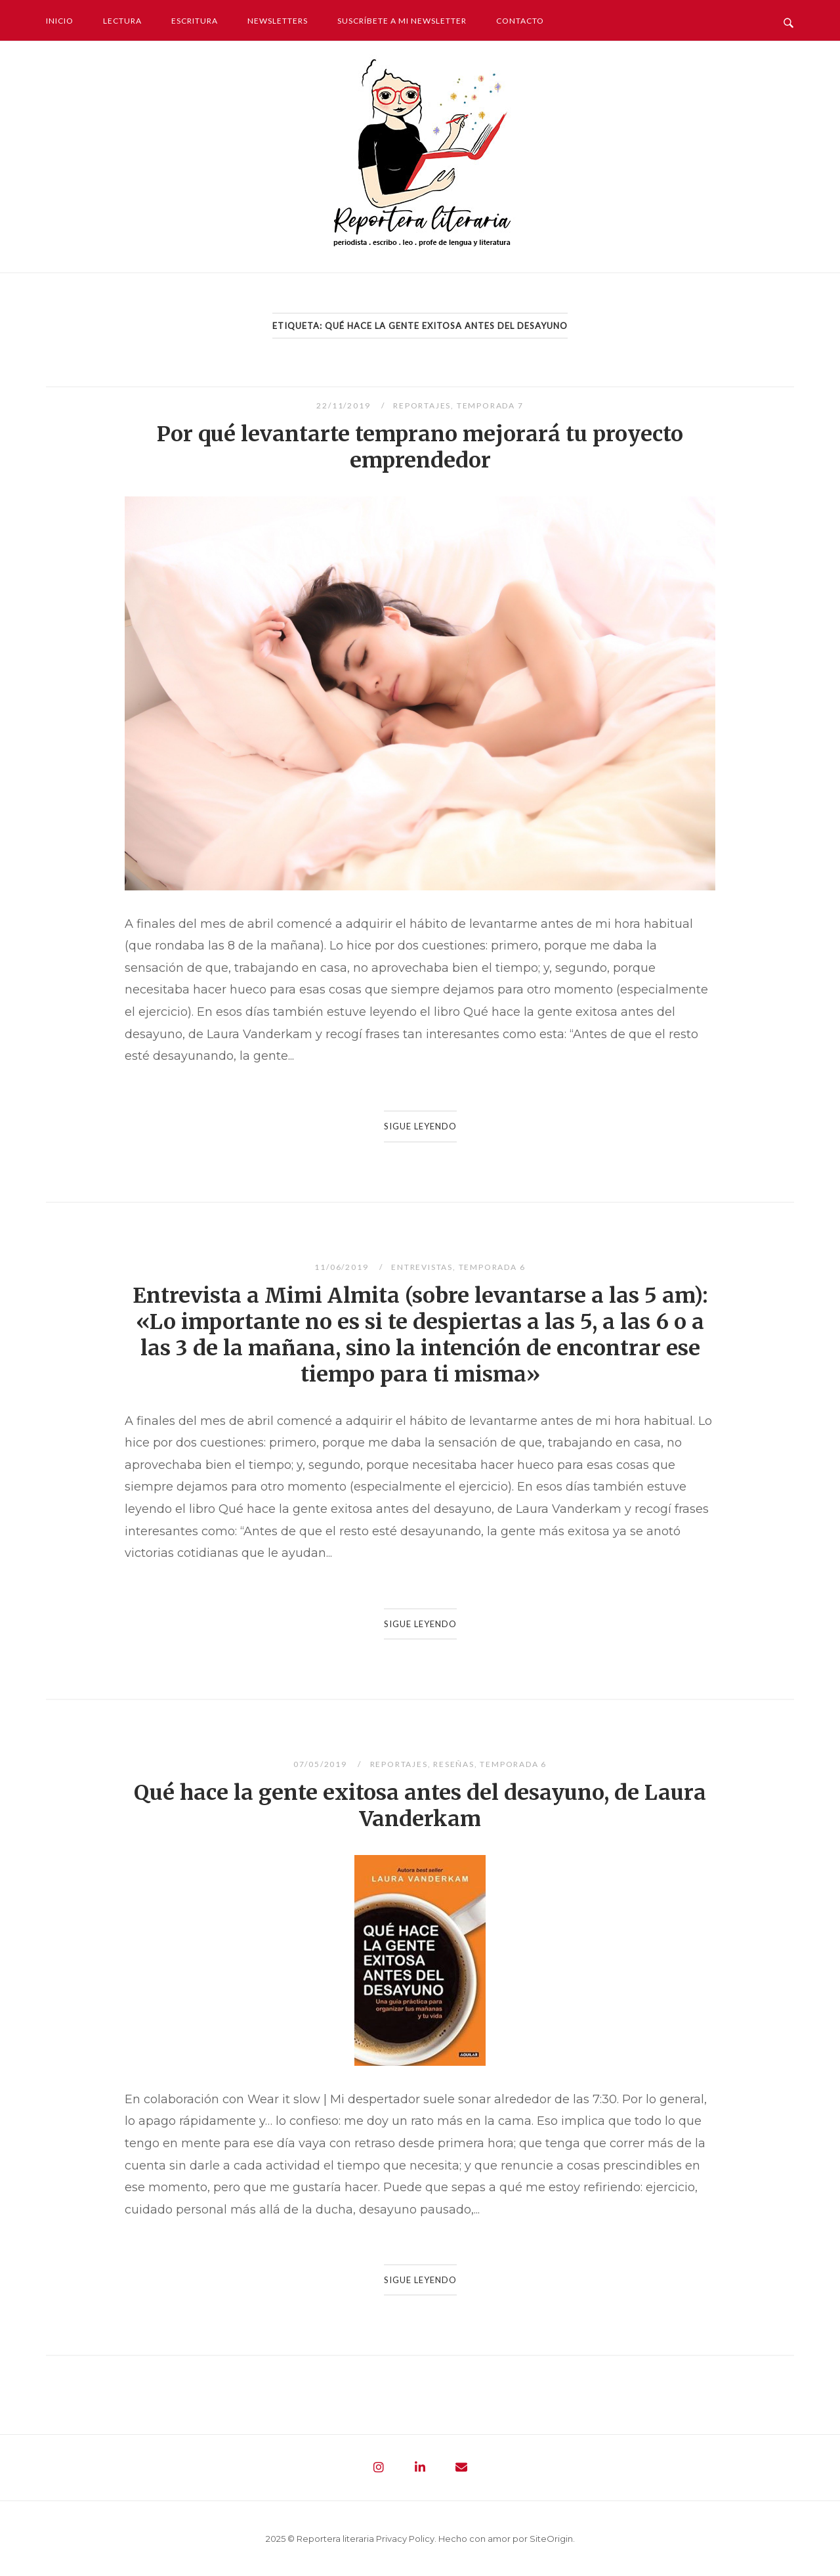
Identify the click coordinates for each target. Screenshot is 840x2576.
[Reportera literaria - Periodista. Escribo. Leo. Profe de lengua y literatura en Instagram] (378, 2467)
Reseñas (453, 1764)
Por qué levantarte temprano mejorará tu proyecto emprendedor (420, 447)
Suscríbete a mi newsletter (402, 21)
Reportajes (422, 405)
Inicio (60, 21)
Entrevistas (422, 1267)
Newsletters (277, 21)
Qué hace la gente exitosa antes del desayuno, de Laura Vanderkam (420, 1805)
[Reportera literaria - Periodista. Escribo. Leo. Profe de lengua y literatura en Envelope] (461, 2467)
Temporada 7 (490, 405)
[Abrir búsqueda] (788, 19)
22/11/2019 (344, 405)
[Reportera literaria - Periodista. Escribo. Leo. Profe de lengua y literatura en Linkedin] (420, 2467)
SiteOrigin (551, 2538)
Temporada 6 (492, 1267)
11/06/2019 (342, 1267)
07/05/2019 (321, 1764)
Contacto (520, 21)
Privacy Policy (405, 2538)
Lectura (122, 21)
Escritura (194, 21)
